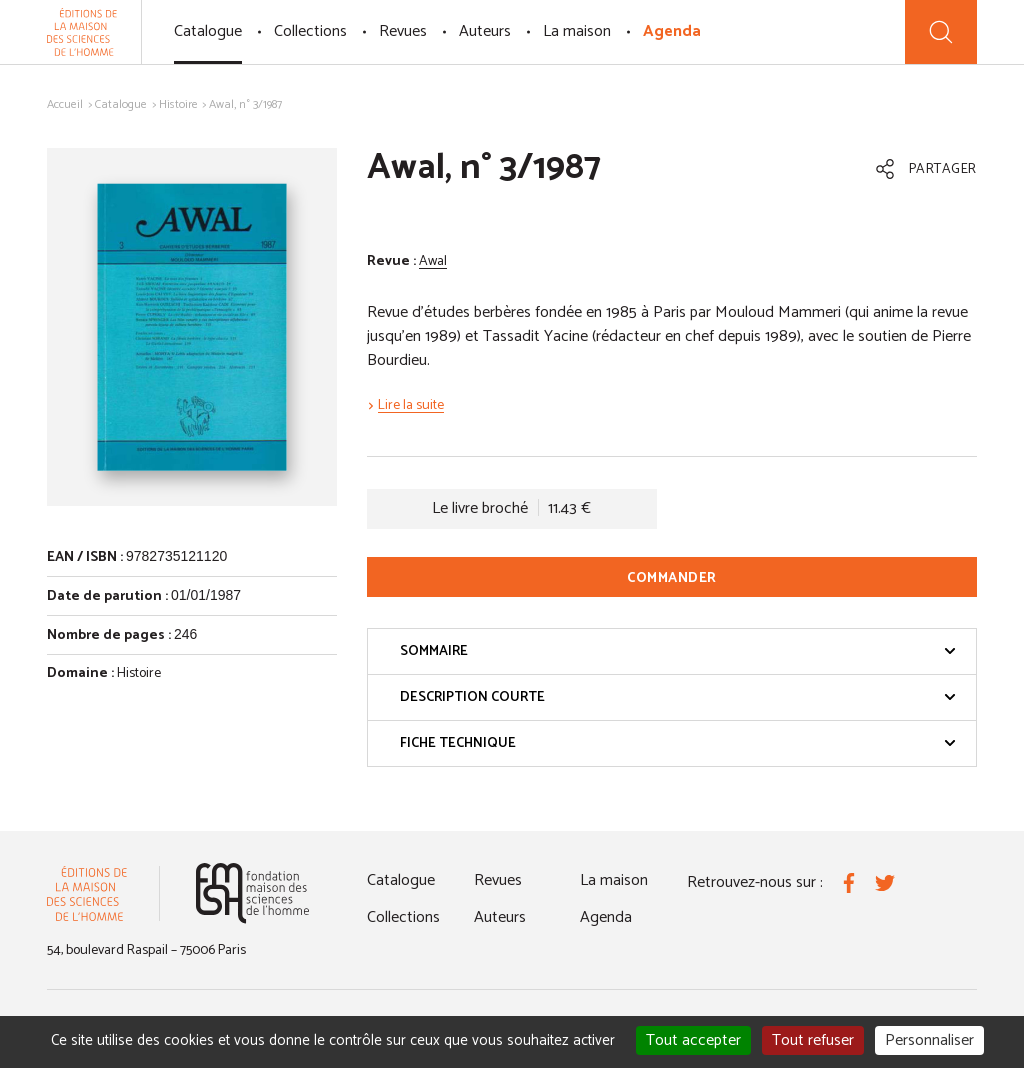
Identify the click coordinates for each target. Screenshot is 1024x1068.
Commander (672, 578)
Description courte (678, 697)
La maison (577, 31)
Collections (310, 31)
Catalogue (208, 31)
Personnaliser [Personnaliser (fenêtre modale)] (929, 1040)
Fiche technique (678, 743)
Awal (433, 261)
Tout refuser (813, 1040)
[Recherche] (941, 32)
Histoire (178, 104)
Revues (403, 31)
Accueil (65, 104)
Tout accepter (693, 1040)
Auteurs (485, 31)
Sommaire (678, 651)
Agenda (672, 31)
